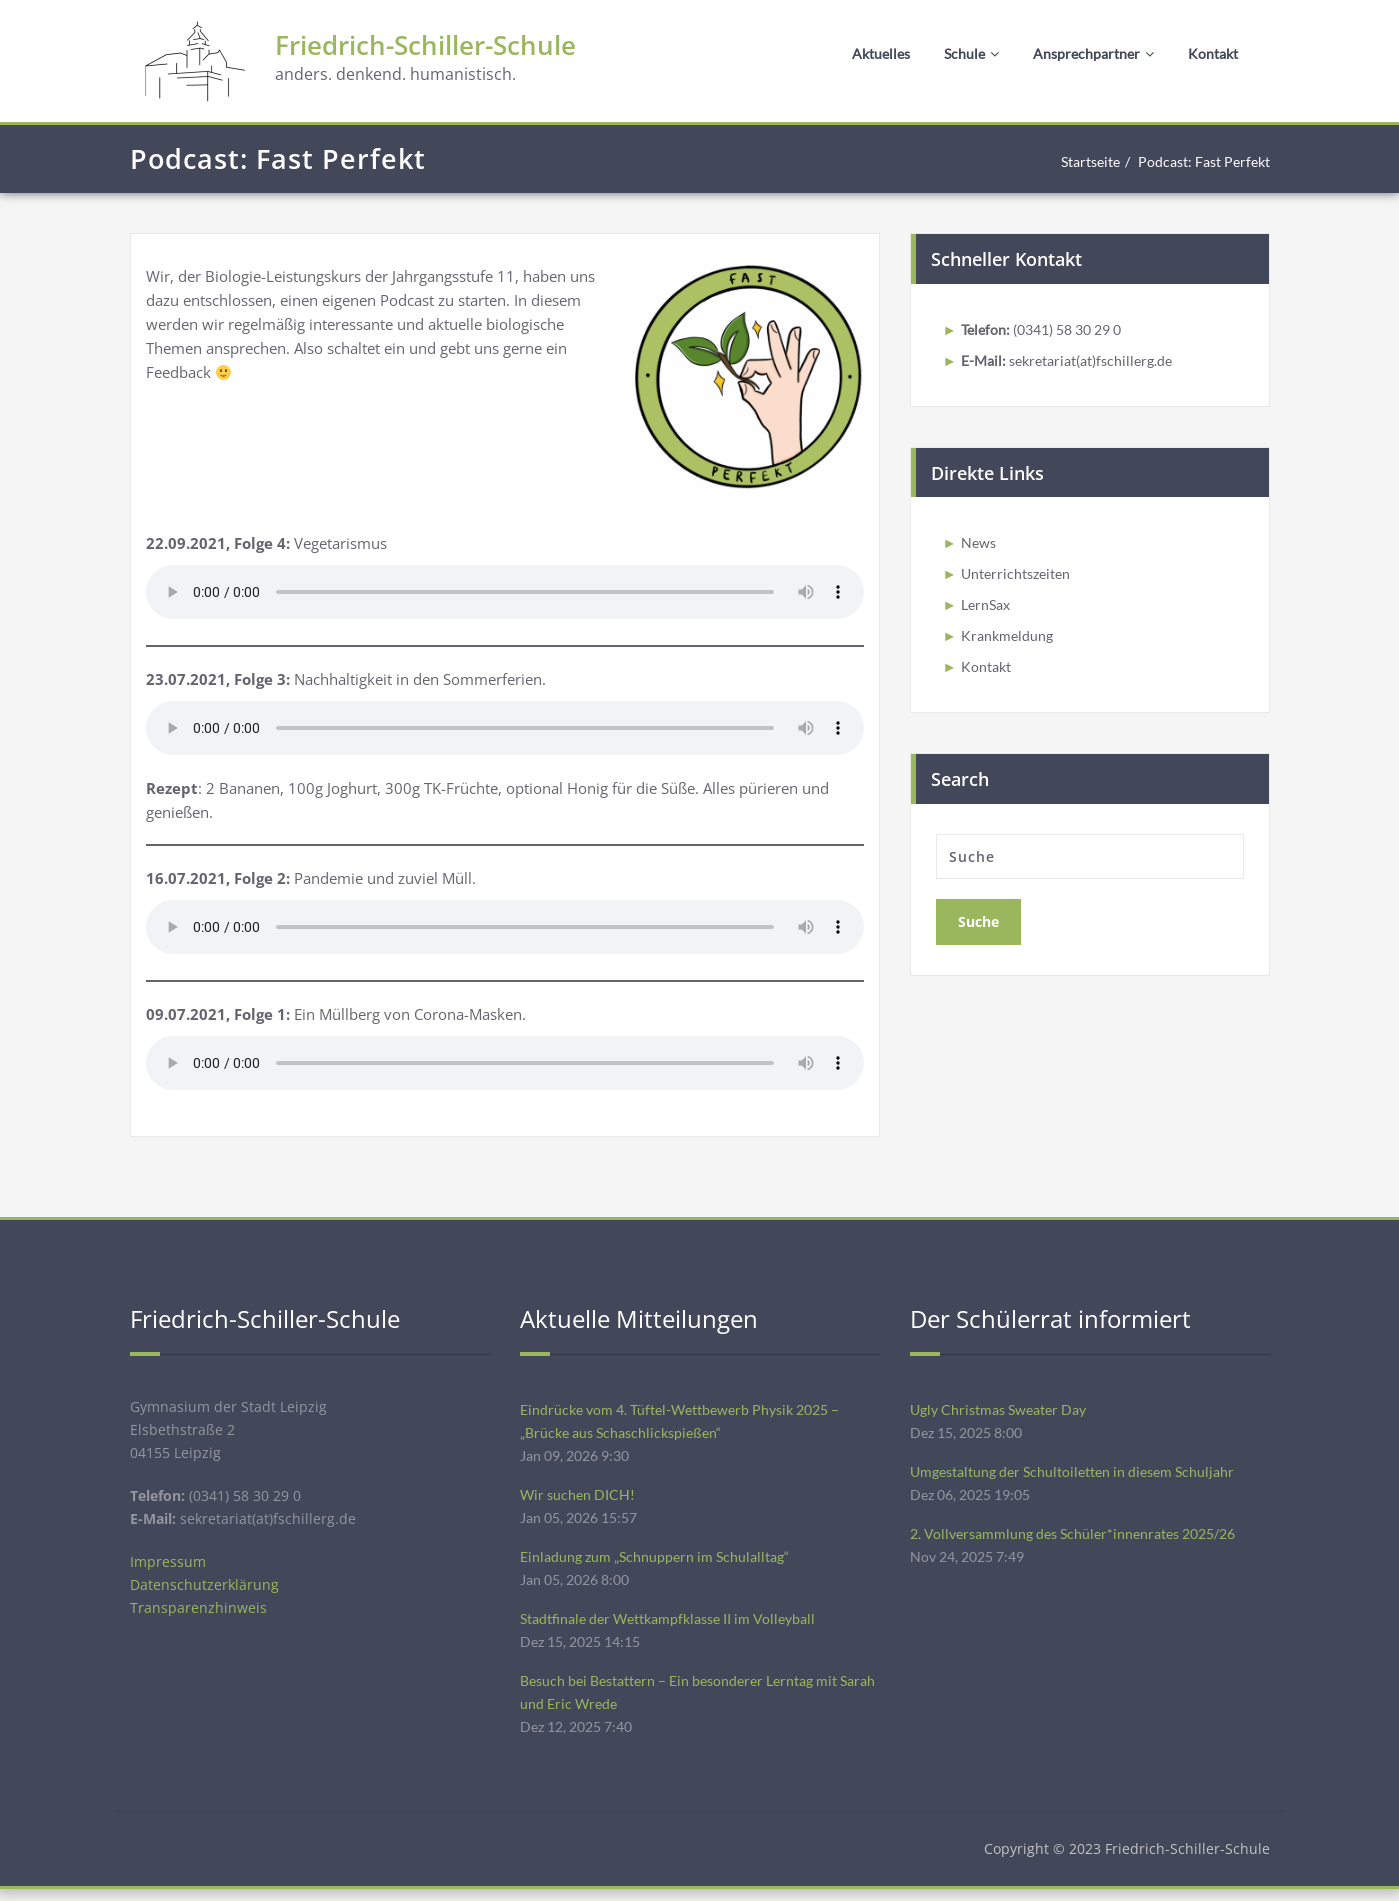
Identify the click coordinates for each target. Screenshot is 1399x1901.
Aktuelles (881, 53)
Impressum (169, 1567)
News (979, 545)
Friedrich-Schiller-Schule (449, 47)
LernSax (988, 609)
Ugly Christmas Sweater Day (1005, 1410)
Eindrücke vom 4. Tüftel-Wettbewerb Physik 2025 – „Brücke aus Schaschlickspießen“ (690, 1422)
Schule (971, 53)
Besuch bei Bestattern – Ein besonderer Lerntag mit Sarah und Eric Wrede (690, 1702)
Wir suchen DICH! (579, 1498)
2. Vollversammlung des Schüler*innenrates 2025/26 (1083, 1538)
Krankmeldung (1009, 641)
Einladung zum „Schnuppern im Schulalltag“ (660, 1562)
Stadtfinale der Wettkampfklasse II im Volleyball (679, 1626)
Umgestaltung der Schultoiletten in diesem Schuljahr (1082, 1474)
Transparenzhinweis (199, 1615)
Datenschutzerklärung (205, 1591)
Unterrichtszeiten (1020, 577)
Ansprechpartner (1093, 53)
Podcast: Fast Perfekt (1199, 162)
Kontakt (1213, 53)
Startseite (1075, 162)
